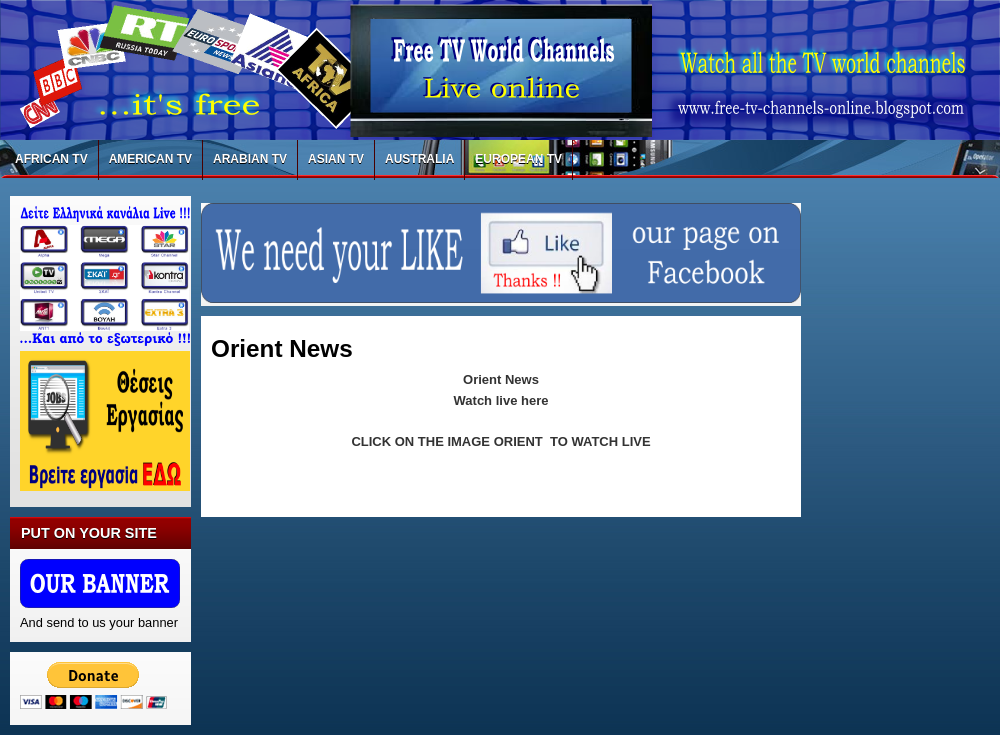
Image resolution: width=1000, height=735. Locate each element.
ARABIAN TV (250, 159)
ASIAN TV (336, 159)
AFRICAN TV (51, 159)
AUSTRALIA (419, 159)
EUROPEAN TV (518, 159)
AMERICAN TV (150, 159)
